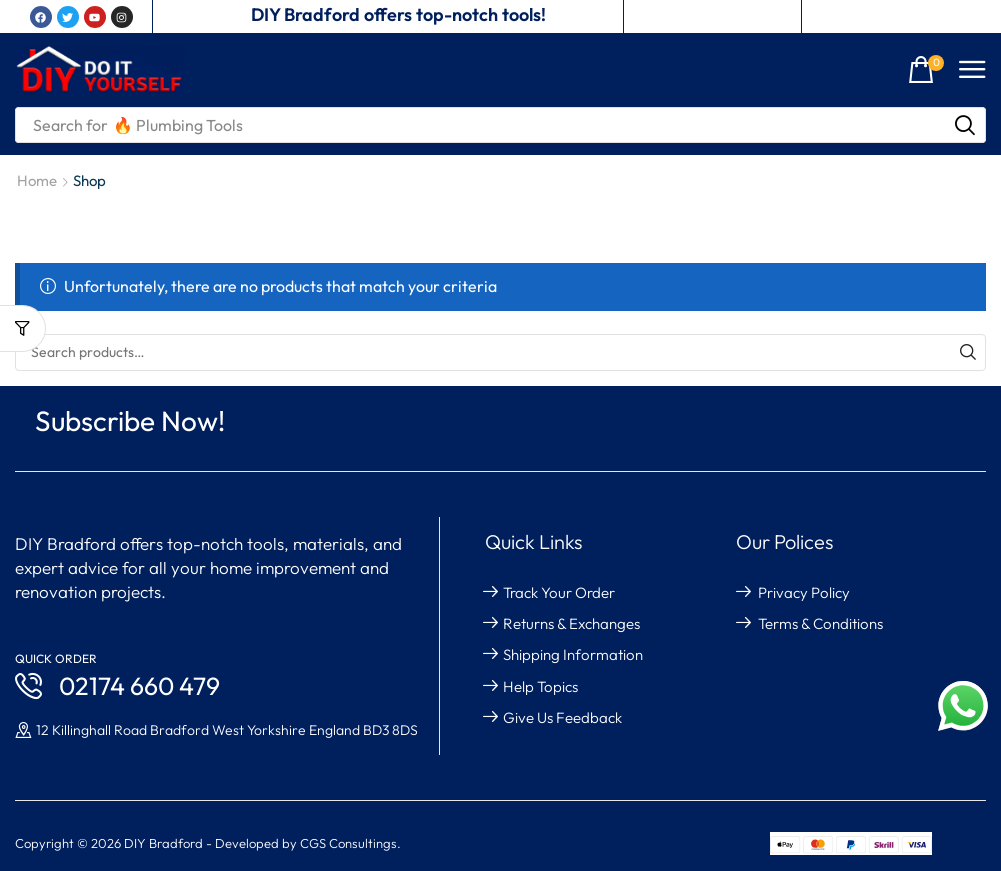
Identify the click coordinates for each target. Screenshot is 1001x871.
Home (37, 180)
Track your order (559, 592)
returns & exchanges (571, 623)
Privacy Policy (804, 592)
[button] (926, 70)
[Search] (965, 125)
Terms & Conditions (820, 623)
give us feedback (562, 717)
